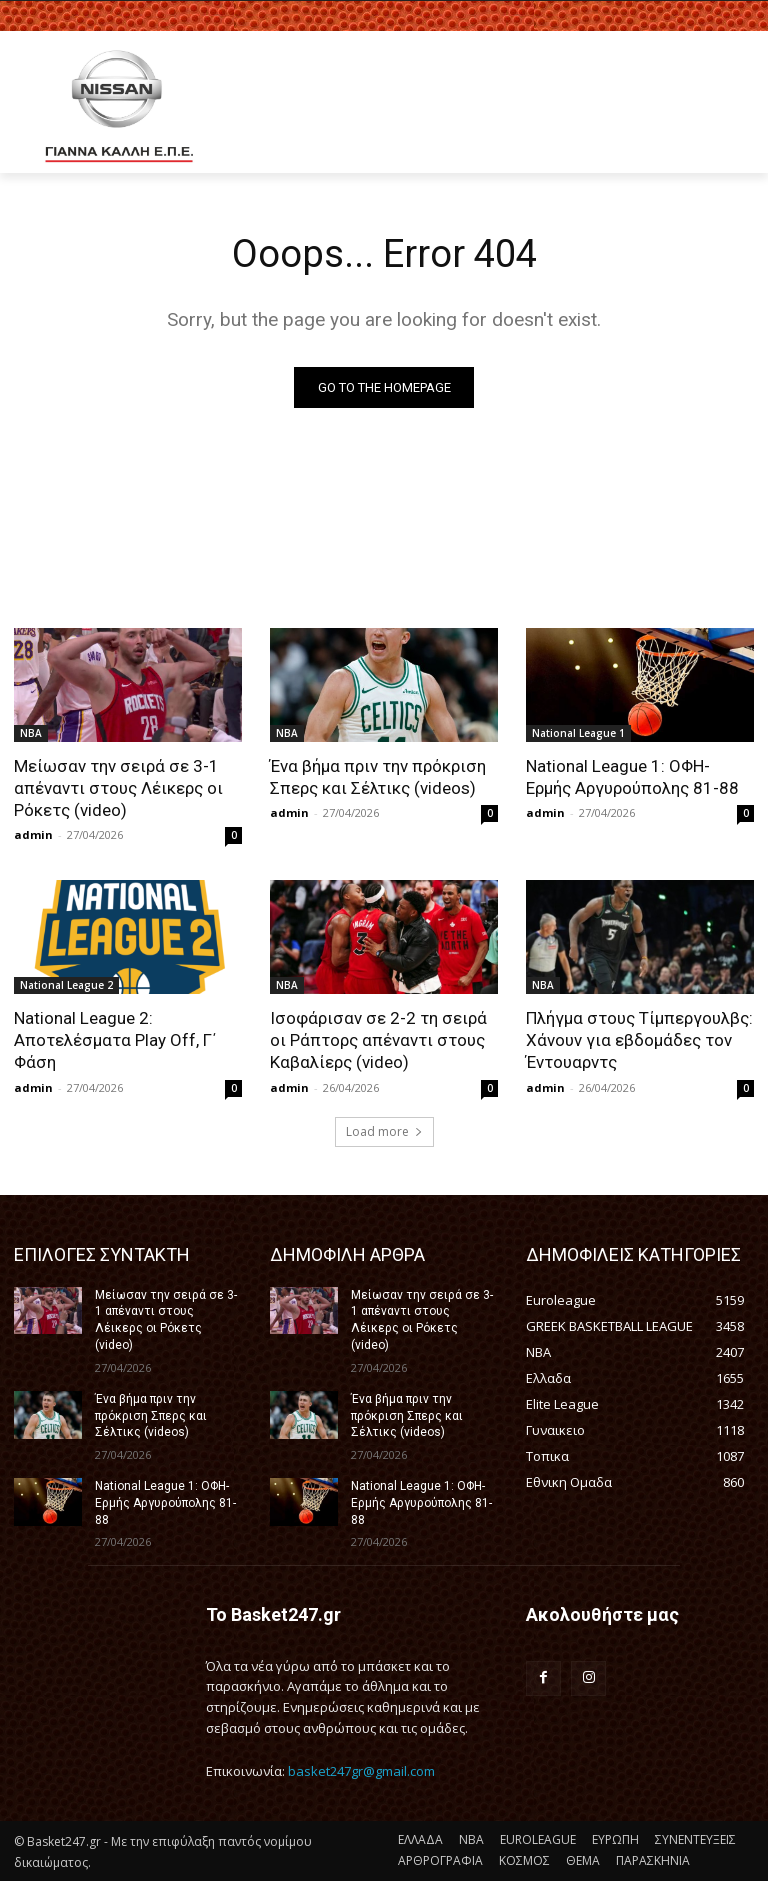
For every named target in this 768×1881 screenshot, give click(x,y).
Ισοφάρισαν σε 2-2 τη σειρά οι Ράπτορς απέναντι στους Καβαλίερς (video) (378, 1040)
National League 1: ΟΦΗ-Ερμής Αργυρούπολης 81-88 (634, 777)
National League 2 (66, 985)
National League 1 (578, 733)
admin (33, 834)
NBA (31, 733)
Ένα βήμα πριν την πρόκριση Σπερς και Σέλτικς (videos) (378, 777)
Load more (384, 1131)
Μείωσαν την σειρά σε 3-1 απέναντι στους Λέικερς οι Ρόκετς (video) (118, 788)
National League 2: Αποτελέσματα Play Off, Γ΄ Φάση (115, 1040)
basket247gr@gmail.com (361, 1771)
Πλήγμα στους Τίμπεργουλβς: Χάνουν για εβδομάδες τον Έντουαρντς (639, 1040)
